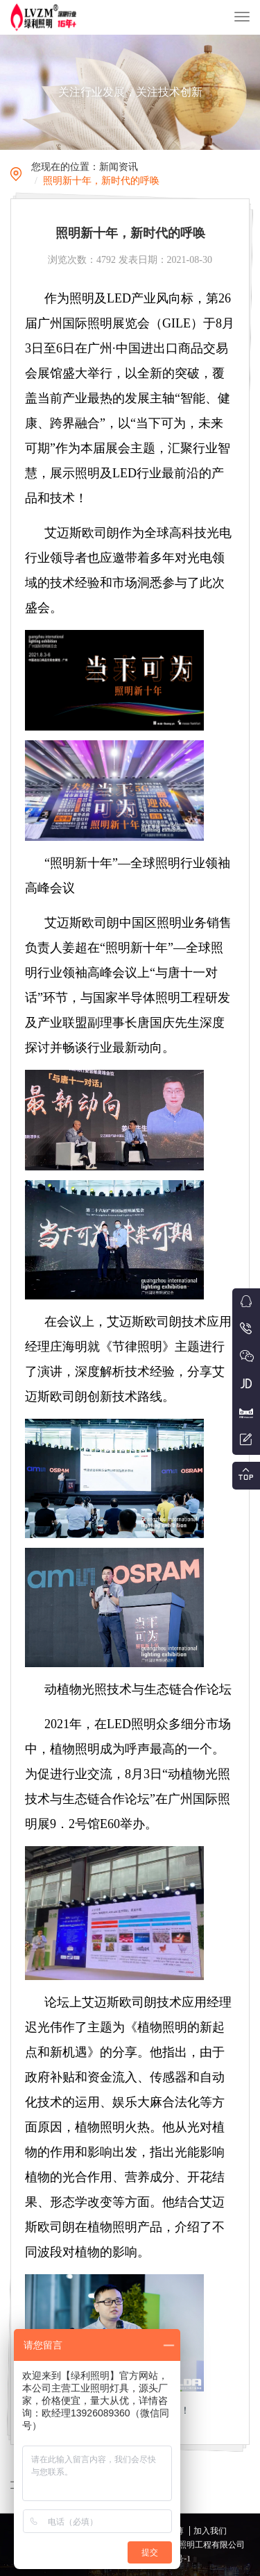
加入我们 (210, 2531)
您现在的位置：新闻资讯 (84, 167)
